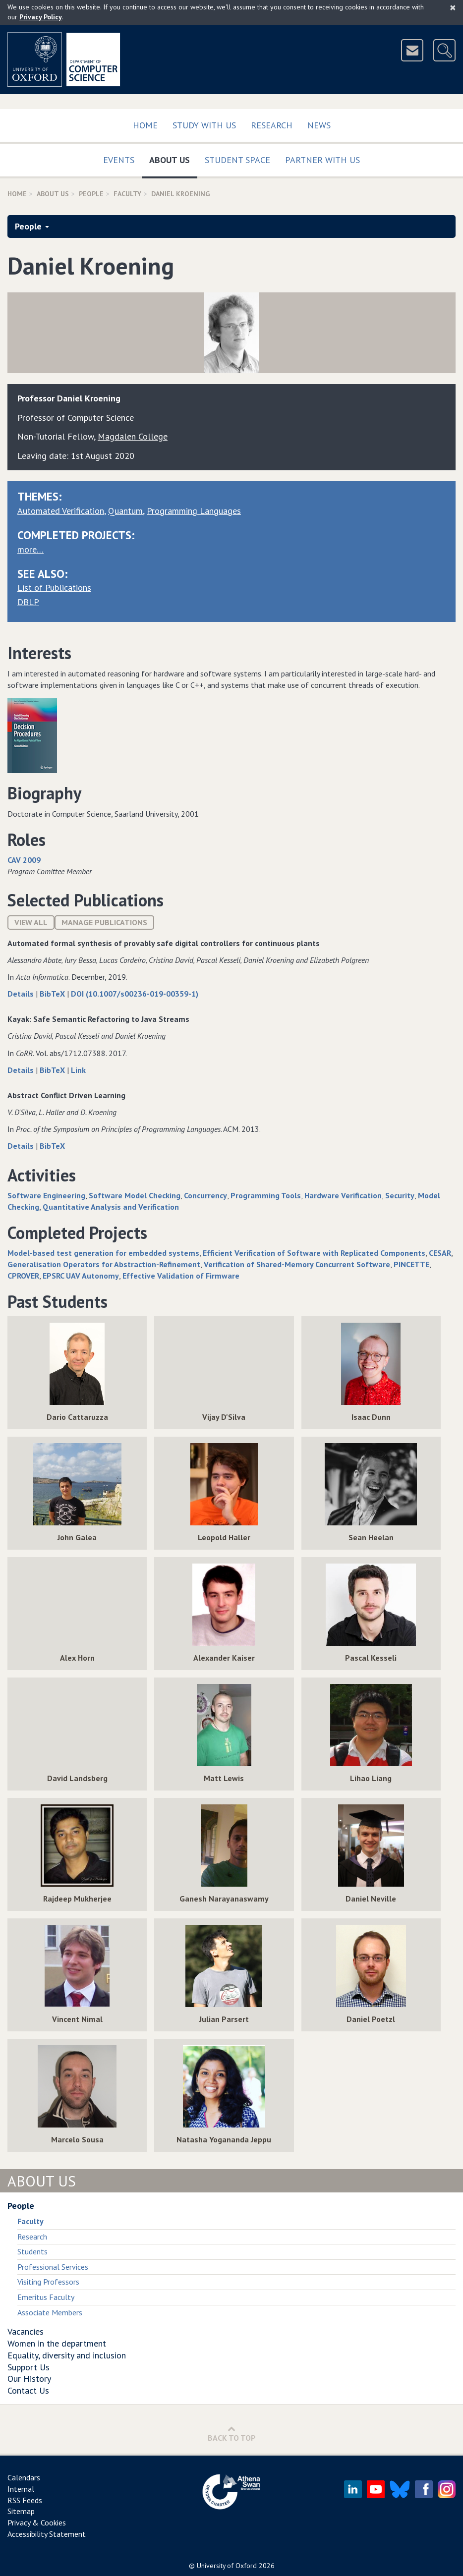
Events (118, 160)
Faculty (127, 193)
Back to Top (232, 2433)
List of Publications (54, 587)
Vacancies (25, 2331)
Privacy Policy (40, 16)
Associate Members (49, 2312)
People (91, 193)
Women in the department (56, 2343)
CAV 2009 (24, 860)
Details (21, 994)
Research (271, 125)
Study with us (204, 125)
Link (78, 1070)
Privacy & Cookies (36, 2522)
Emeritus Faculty (45, 2297)
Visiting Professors (48, 2282)
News (319, 125)
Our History (29, 2378)
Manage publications (104, 922)
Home (145, 125)
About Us (173, 158)
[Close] (453, 7)
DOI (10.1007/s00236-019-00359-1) (134, 994)
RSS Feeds (24, 2500)
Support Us (28, 2367)
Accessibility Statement (46, 2534)
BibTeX (53, 994)
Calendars (23, 2477)
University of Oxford (227, 2565)
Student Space (237, 160)
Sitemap (21, 2511)
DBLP (28, 602)
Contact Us (28, 2390)
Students (32, 2251)
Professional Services (52, 2267)
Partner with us (322, 160)
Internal (20, 2489)
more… (30, 549)
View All (31, 922)
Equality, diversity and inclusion (66, 2355)
